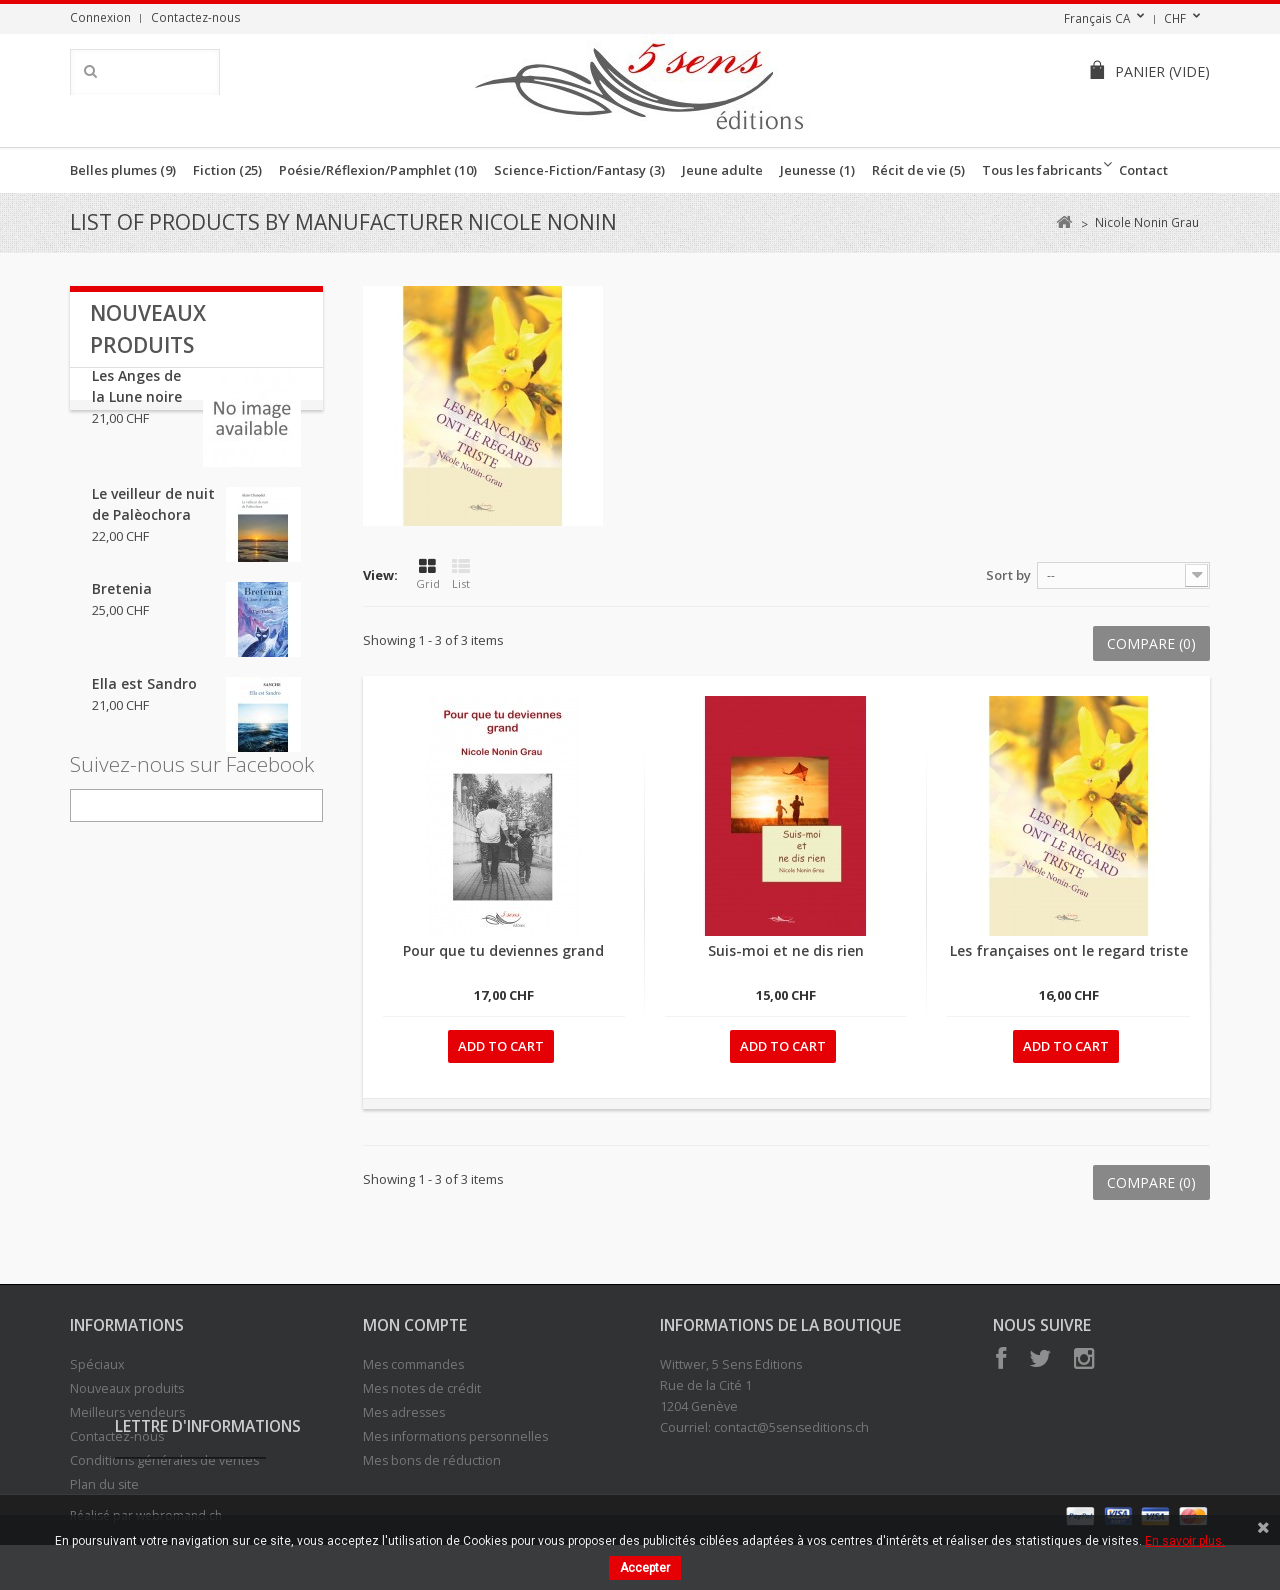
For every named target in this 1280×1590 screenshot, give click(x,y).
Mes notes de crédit (422, 1388)
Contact (1143, 170)
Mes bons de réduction (432, 1460)
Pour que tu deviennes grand (503, 950)
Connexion (100, 17)
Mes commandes (413, 1364)
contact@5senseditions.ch (791, 1427)
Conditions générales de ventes (164, 1460)
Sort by (1008, 575)
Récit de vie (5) (918, 170)
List (461, 574)
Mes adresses (404, 1412)
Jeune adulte (722, 170)
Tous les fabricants (1042, 170)
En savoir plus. (1185, 1541)
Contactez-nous (196, 17)
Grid (428, 574)
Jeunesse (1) (817, 170)
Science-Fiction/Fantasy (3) (579, 170)
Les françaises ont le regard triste (1069, 950)
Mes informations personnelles (455, 1436)
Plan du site (104, 1484)
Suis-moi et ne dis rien (786, 950)
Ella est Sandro (144, 704)
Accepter (645, 1568)
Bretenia (122, 609)
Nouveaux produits (127, 1388)
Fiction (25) (227, 170)
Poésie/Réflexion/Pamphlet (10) (378, 170)
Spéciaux (97, 1364)
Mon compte (415, 1325)
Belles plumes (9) (123, 170)
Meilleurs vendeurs (127, 1412)
